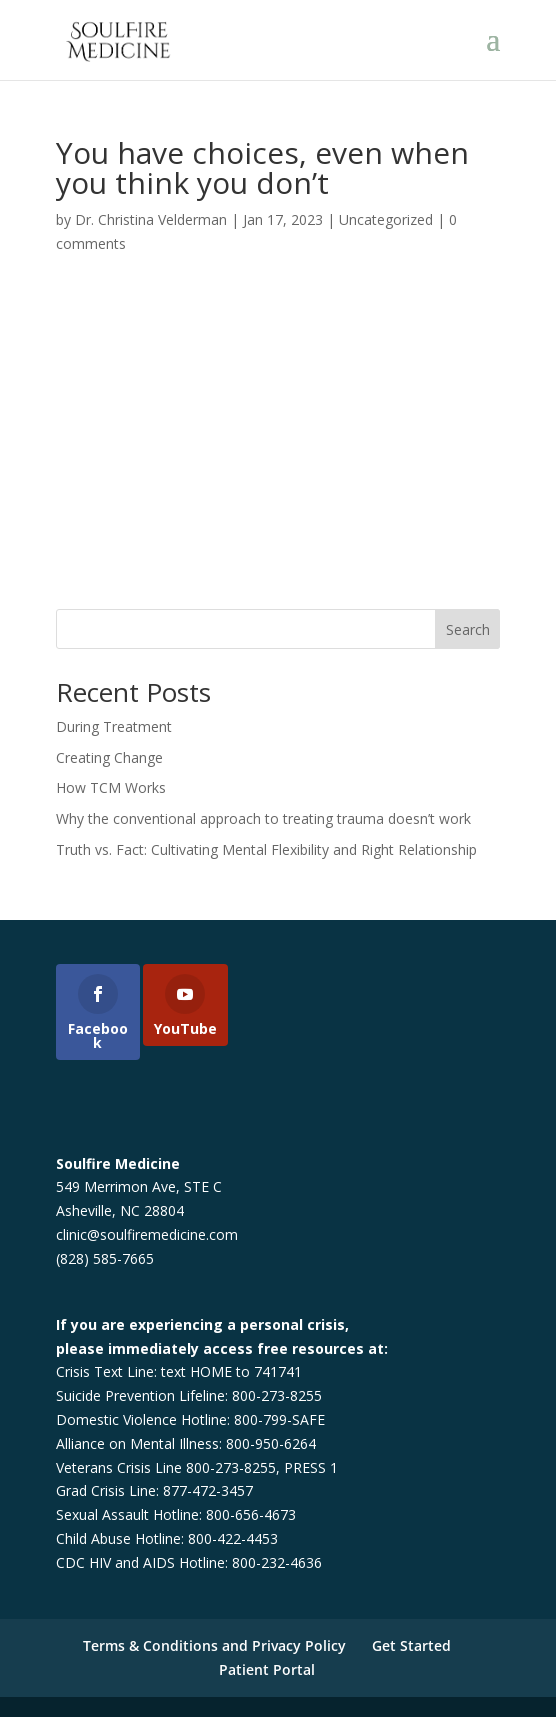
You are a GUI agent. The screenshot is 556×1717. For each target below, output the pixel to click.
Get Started (411, 1645)
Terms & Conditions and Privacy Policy (214, 1645)
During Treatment (114, 726)
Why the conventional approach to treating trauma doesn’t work (263, 818)
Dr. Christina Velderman (151, 219)
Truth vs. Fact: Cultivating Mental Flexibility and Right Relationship (266, 849)
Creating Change (109, 757)
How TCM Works (111, 787)
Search (468, 629)
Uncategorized (386, 219)
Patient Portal (267, 1669)
